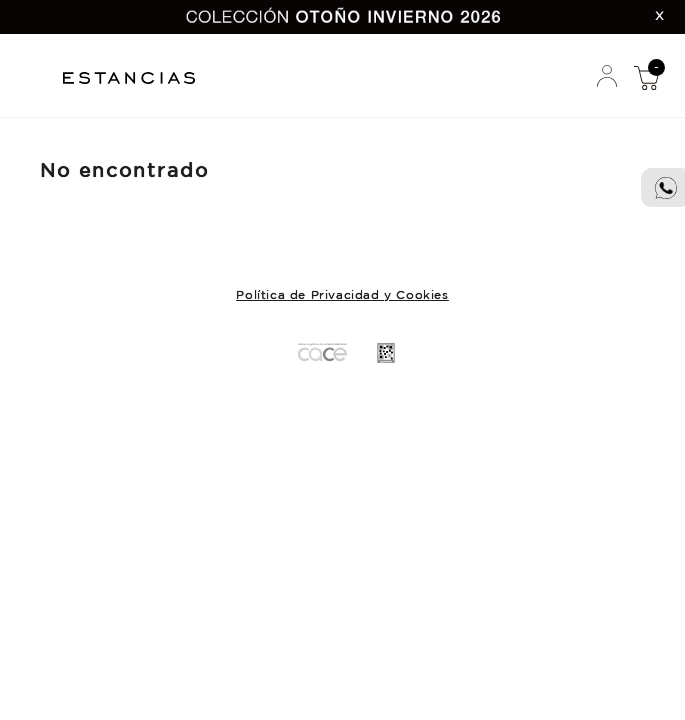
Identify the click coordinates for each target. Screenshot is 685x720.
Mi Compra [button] (646, 77)
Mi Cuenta (607, 77)
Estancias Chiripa (136, 75)
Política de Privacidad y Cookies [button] (342, 295)
